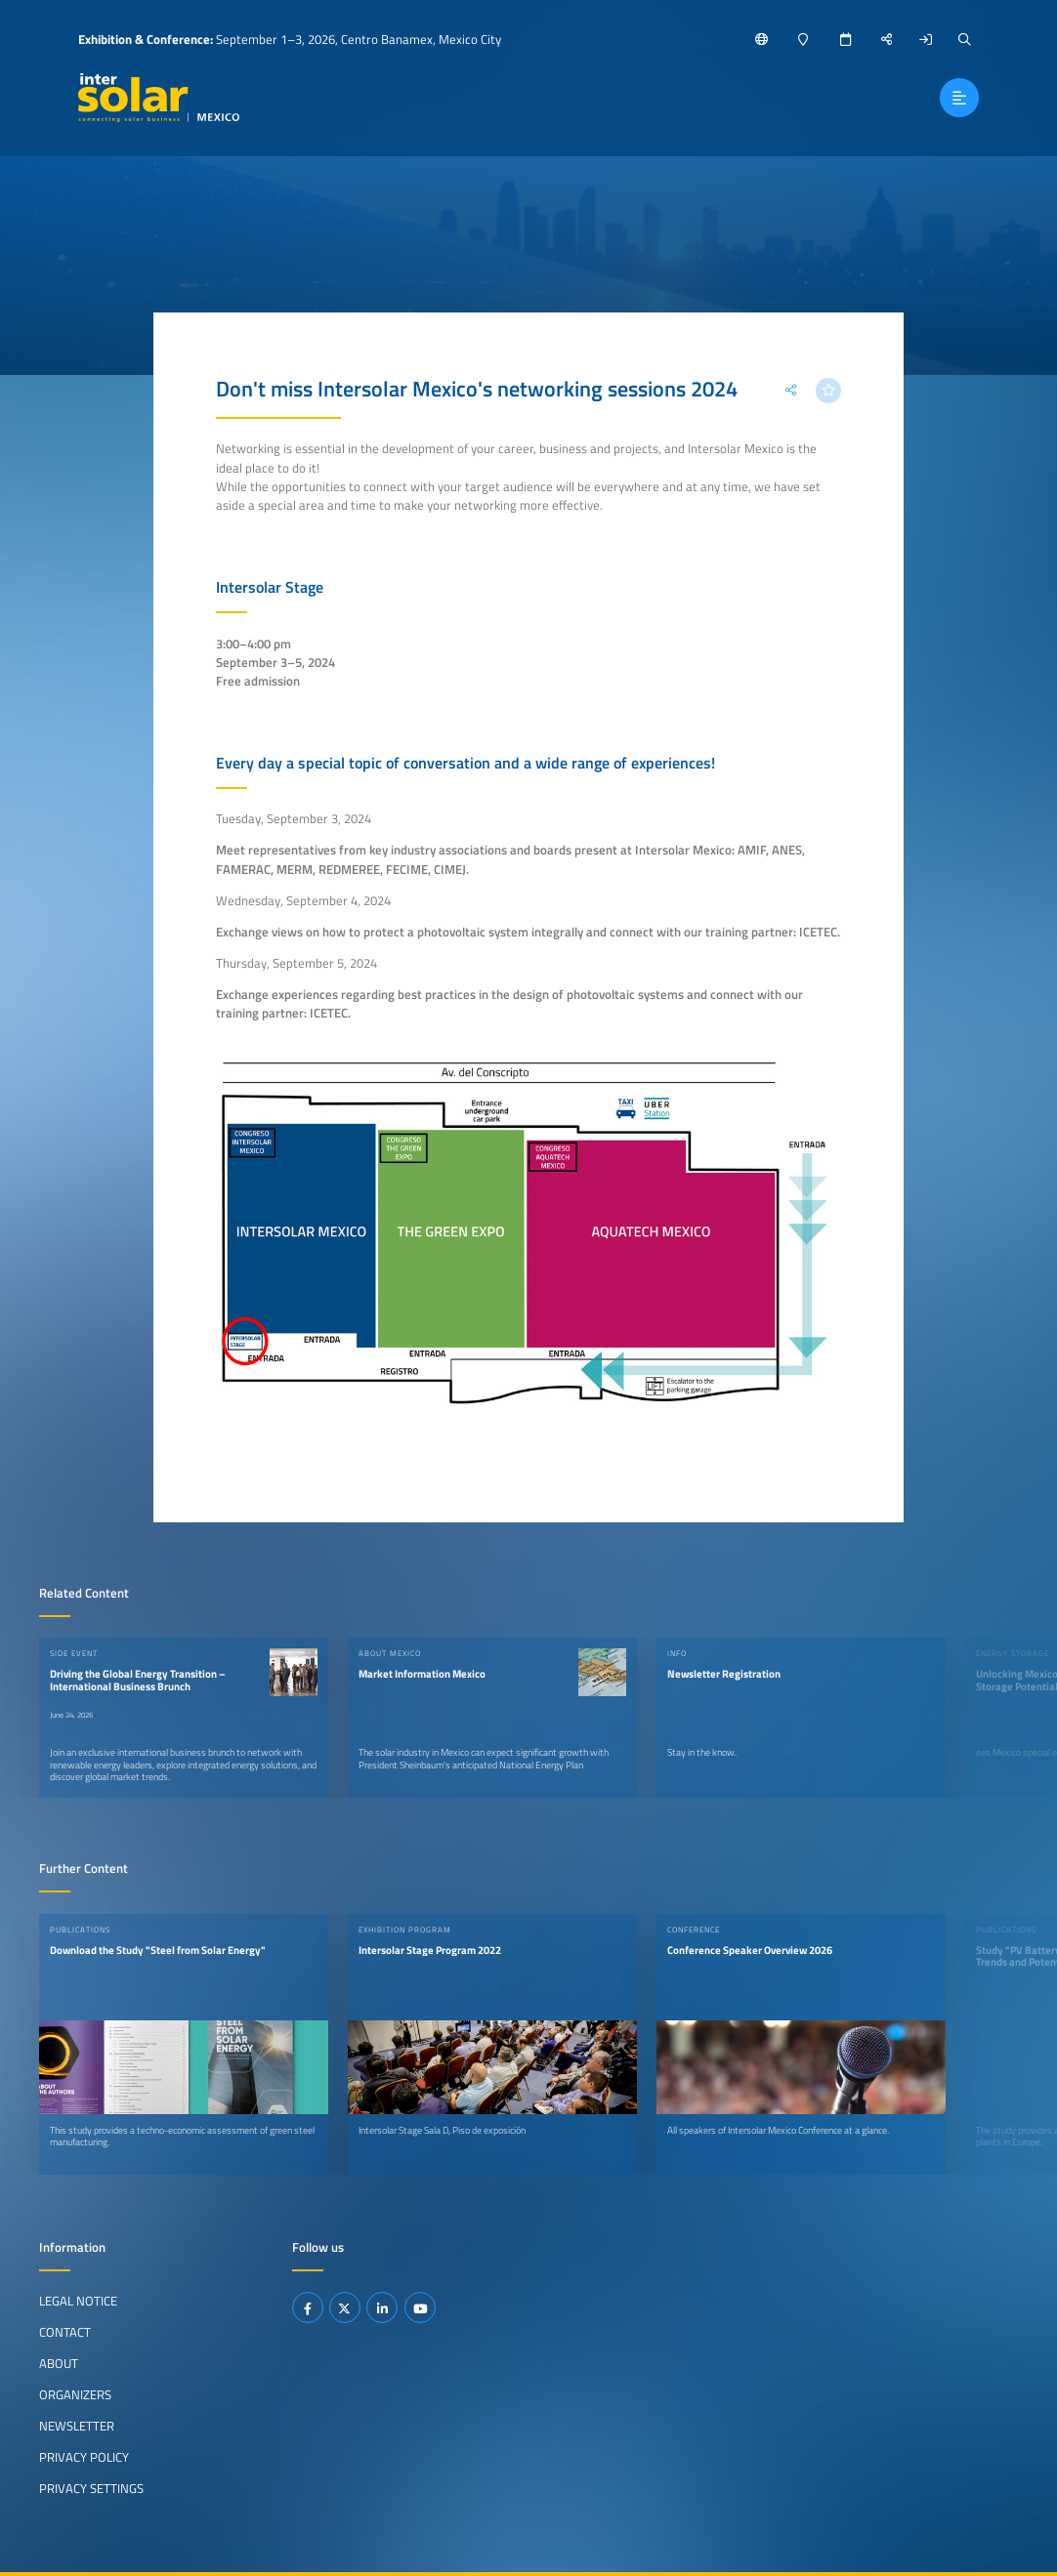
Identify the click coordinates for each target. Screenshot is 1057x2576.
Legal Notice (78, 2300)
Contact (65, 2332)
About (58, 2363)
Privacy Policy (84, 2457)
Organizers (75, 2394)
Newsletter (76, 2425)
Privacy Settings (91, 2488)
